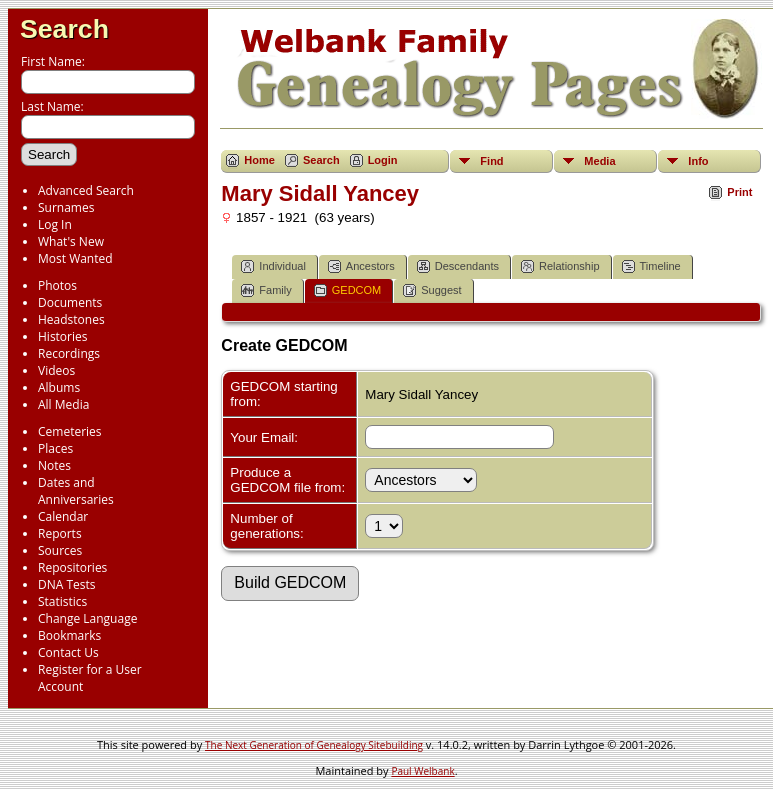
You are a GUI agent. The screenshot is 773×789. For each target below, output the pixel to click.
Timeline (651, 266)
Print (739, 192)
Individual (273, 266)
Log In (55, 224)
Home (259, 160)
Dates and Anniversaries (76, 491)
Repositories (72, 567)
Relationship (560, 266)
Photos (57, 285)
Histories (62, 336)
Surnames (66, 207)
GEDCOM (348, 290)
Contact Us (68, 652)
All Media (63, 404)
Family (266, 290)
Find (491, 161)
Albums (59, 387)
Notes (54, 465)
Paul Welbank (422, 771)
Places (55, 448)
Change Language (87, 618)
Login (383, 160)
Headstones (71, 319)
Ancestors (361, 266)
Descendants (458, 266)
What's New (71, 241)
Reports (60, 533)
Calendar (63, 516)
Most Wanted (75, 258)
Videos (56, 370)
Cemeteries (70, 431)
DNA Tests (67, 584)
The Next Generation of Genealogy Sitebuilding (314, 745)
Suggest (432, 290)
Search (64, 29)
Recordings (69, 353)
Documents (70, 302)
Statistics (62, 601)
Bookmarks (69, 635)
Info (698, 161)
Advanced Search (86, 190)
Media (599, 161)
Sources (60, 550)
